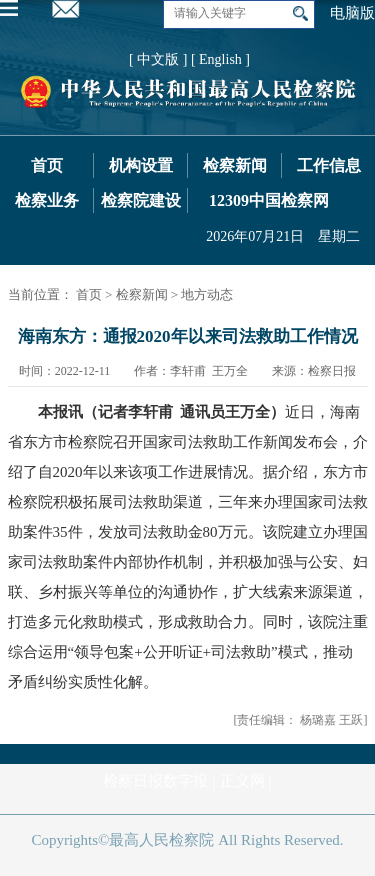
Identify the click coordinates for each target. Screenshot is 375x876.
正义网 (242, 781)
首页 (47, 165)
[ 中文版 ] (158, 59)
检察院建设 (141, 200)
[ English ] (220, 59)
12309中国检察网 (269, 200)
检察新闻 (235, 165)
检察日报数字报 (155, 781)
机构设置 (141, 165)
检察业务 (47, 200)
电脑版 (352, 13)
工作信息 (329, 165)
